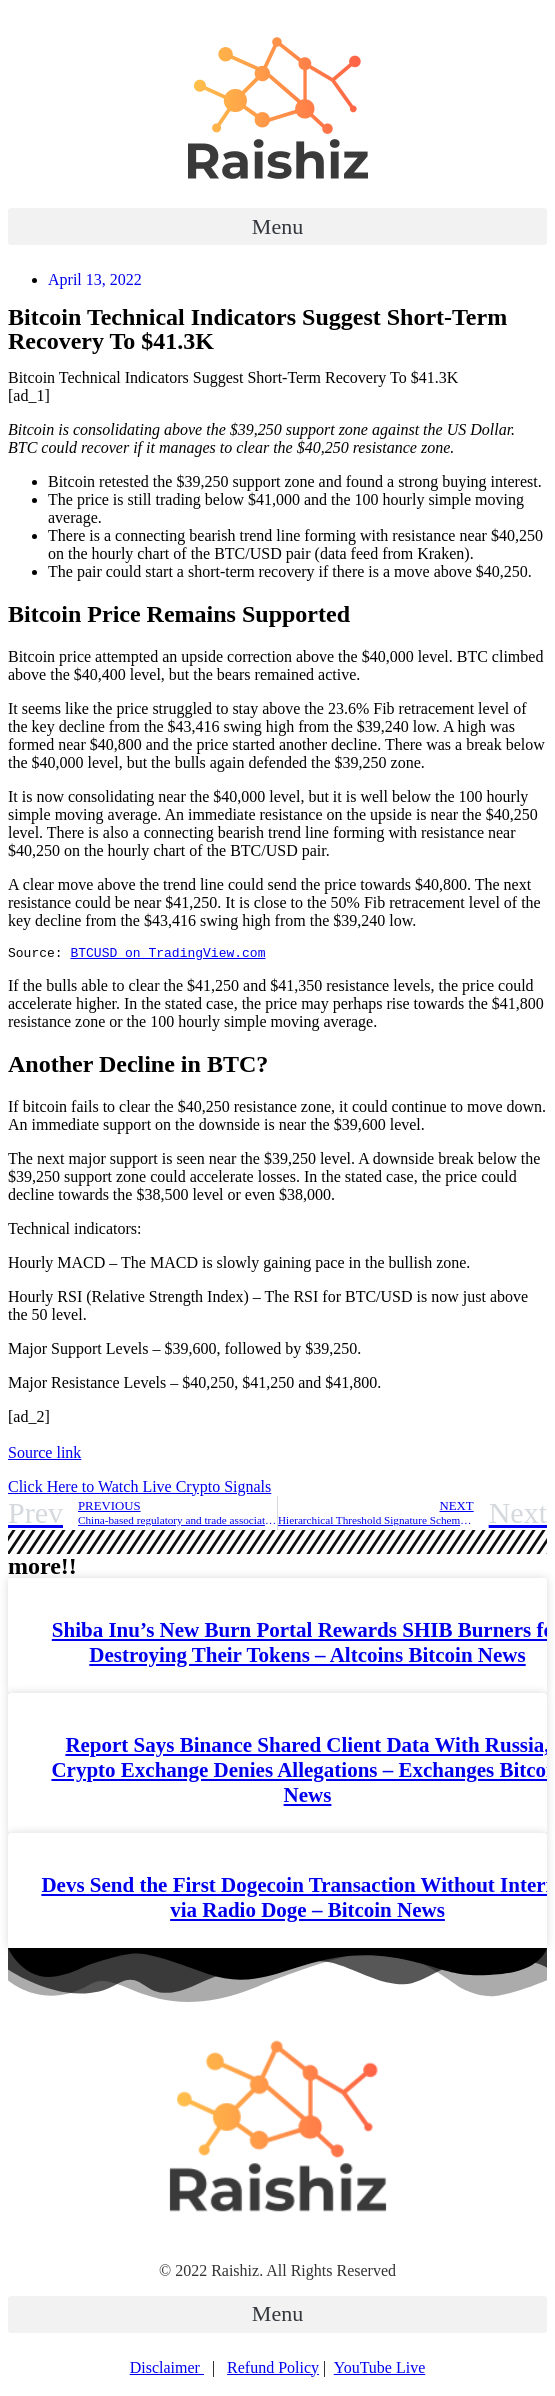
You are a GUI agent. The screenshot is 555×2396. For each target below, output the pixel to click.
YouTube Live (380, 2370)
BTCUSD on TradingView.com (167, 955)
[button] (277, 226)
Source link (44, 1455)
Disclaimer (167, 2370)
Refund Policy (273, 2370)
